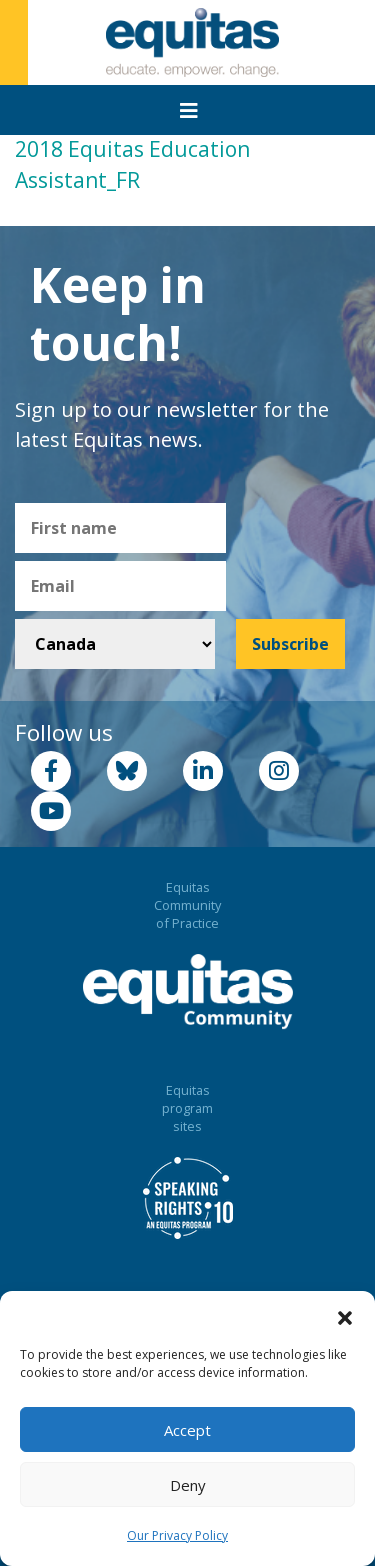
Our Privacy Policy (177, 1535)
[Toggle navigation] (189, 111)
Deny (188, 1485)
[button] (345, 1316)
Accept (187, 1430)
